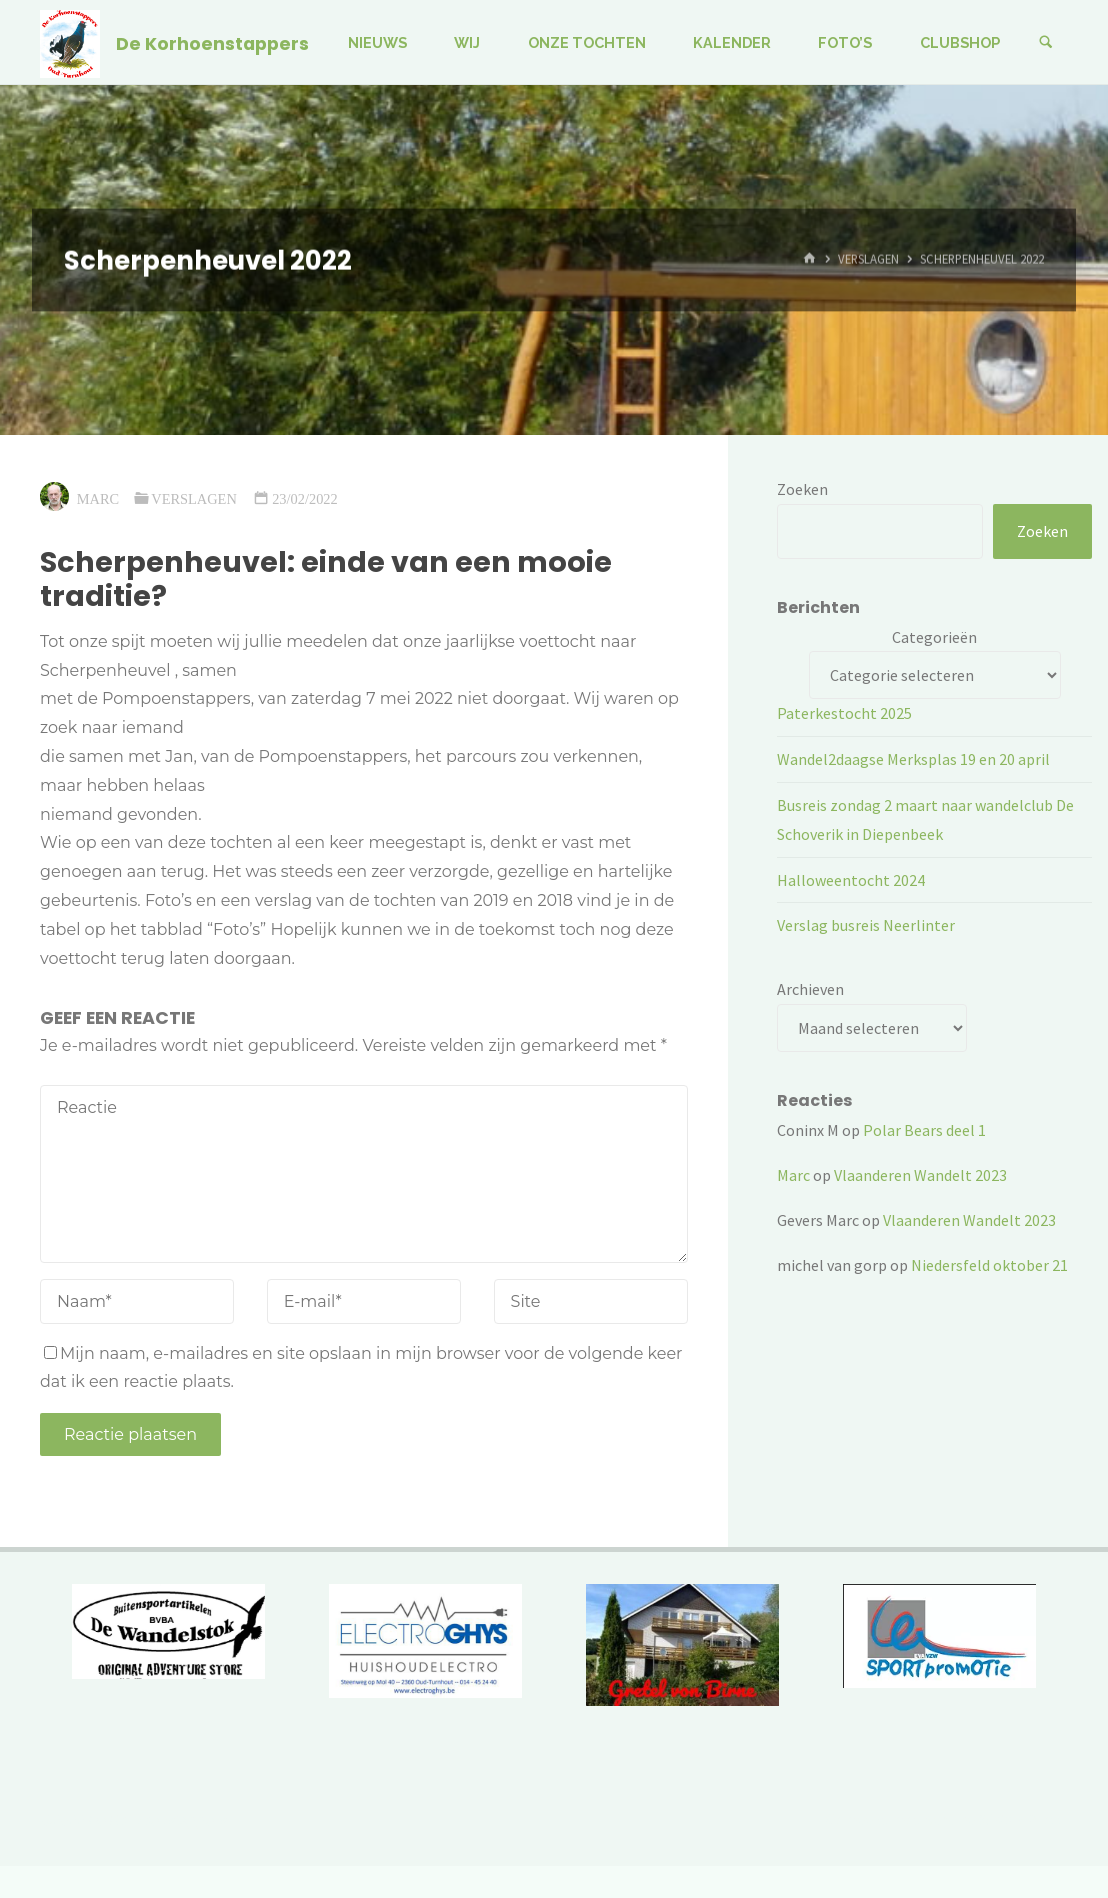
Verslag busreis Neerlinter (866, 925)
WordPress (1028, 1819)
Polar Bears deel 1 (924, 1130)
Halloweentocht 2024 (851, 880)
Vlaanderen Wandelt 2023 (920, 1175)
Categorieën (934, 637)
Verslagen (868, 259)
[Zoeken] (1046, 42)
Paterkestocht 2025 (844, 713)
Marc (793, 1175)
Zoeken (802, 489)
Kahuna (947, 1819)
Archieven (810, 989)
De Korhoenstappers (212, 43)
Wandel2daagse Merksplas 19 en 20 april (913, 759)
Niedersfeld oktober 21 (989, 1265)
